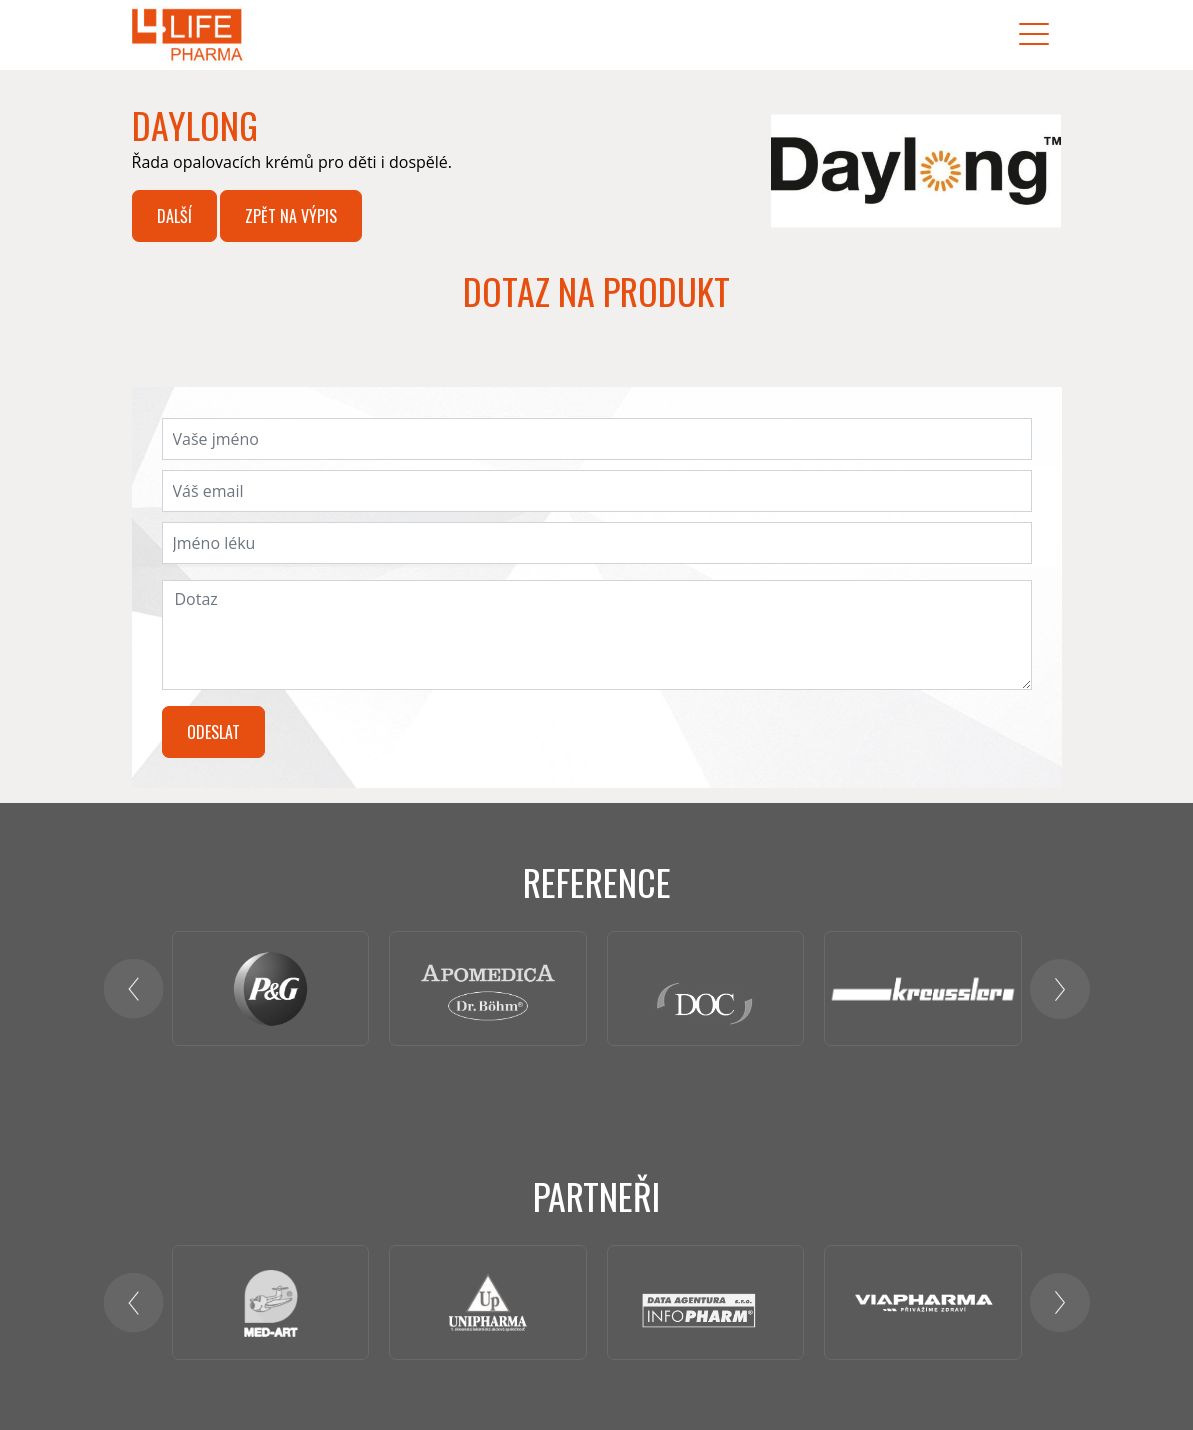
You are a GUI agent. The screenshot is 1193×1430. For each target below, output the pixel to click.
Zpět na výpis (291, 216)
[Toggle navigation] (1034, 34)
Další (174, 216)
